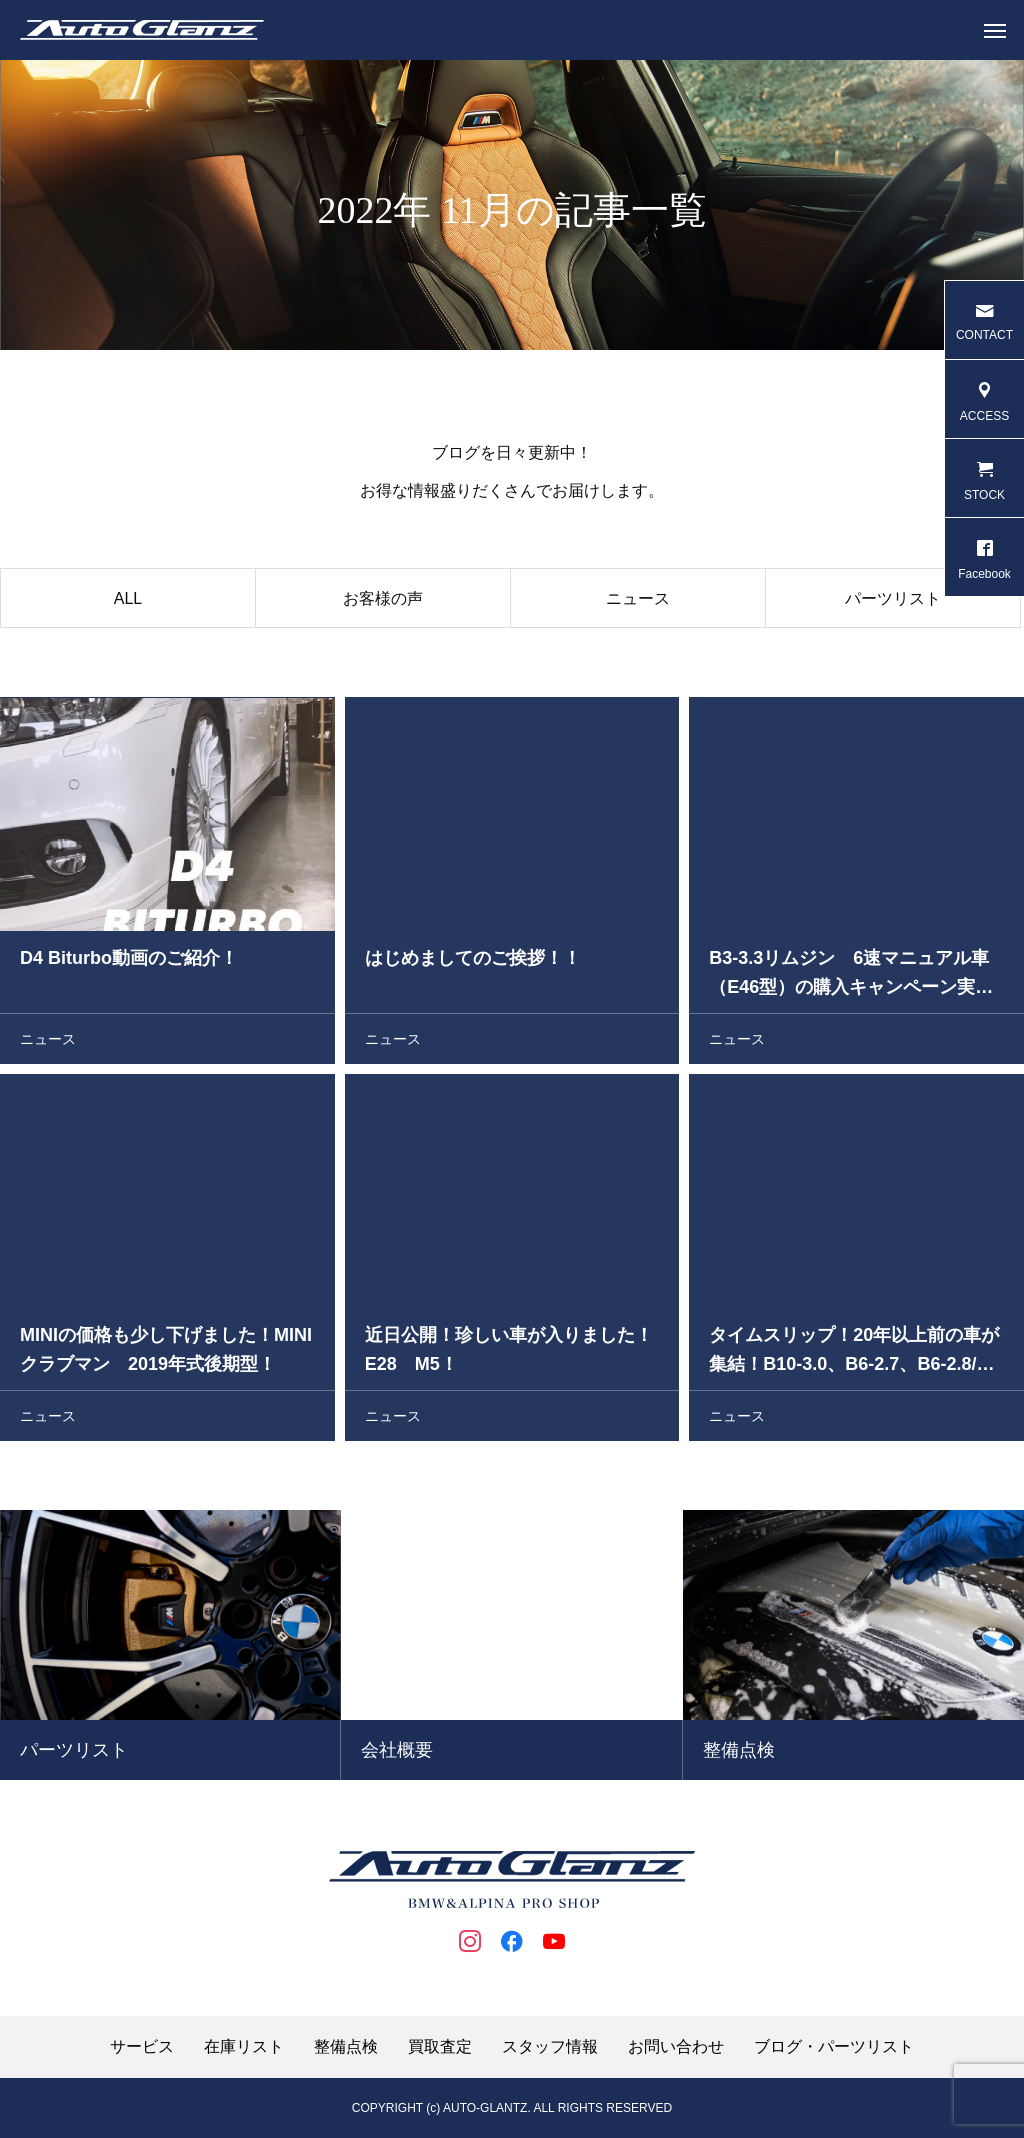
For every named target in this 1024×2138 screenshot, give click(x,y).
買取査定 (440, 2047)
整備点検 (346, 2047)
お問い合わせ (676, 2047)
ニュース (638, 604)
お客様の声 (383, 604)
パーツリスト (893, 604)
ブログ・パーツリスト (834, 2047)
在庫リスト (244, 2047)
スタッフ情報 (550, 2047)
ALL (128, 604)
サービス (142, 2047)
